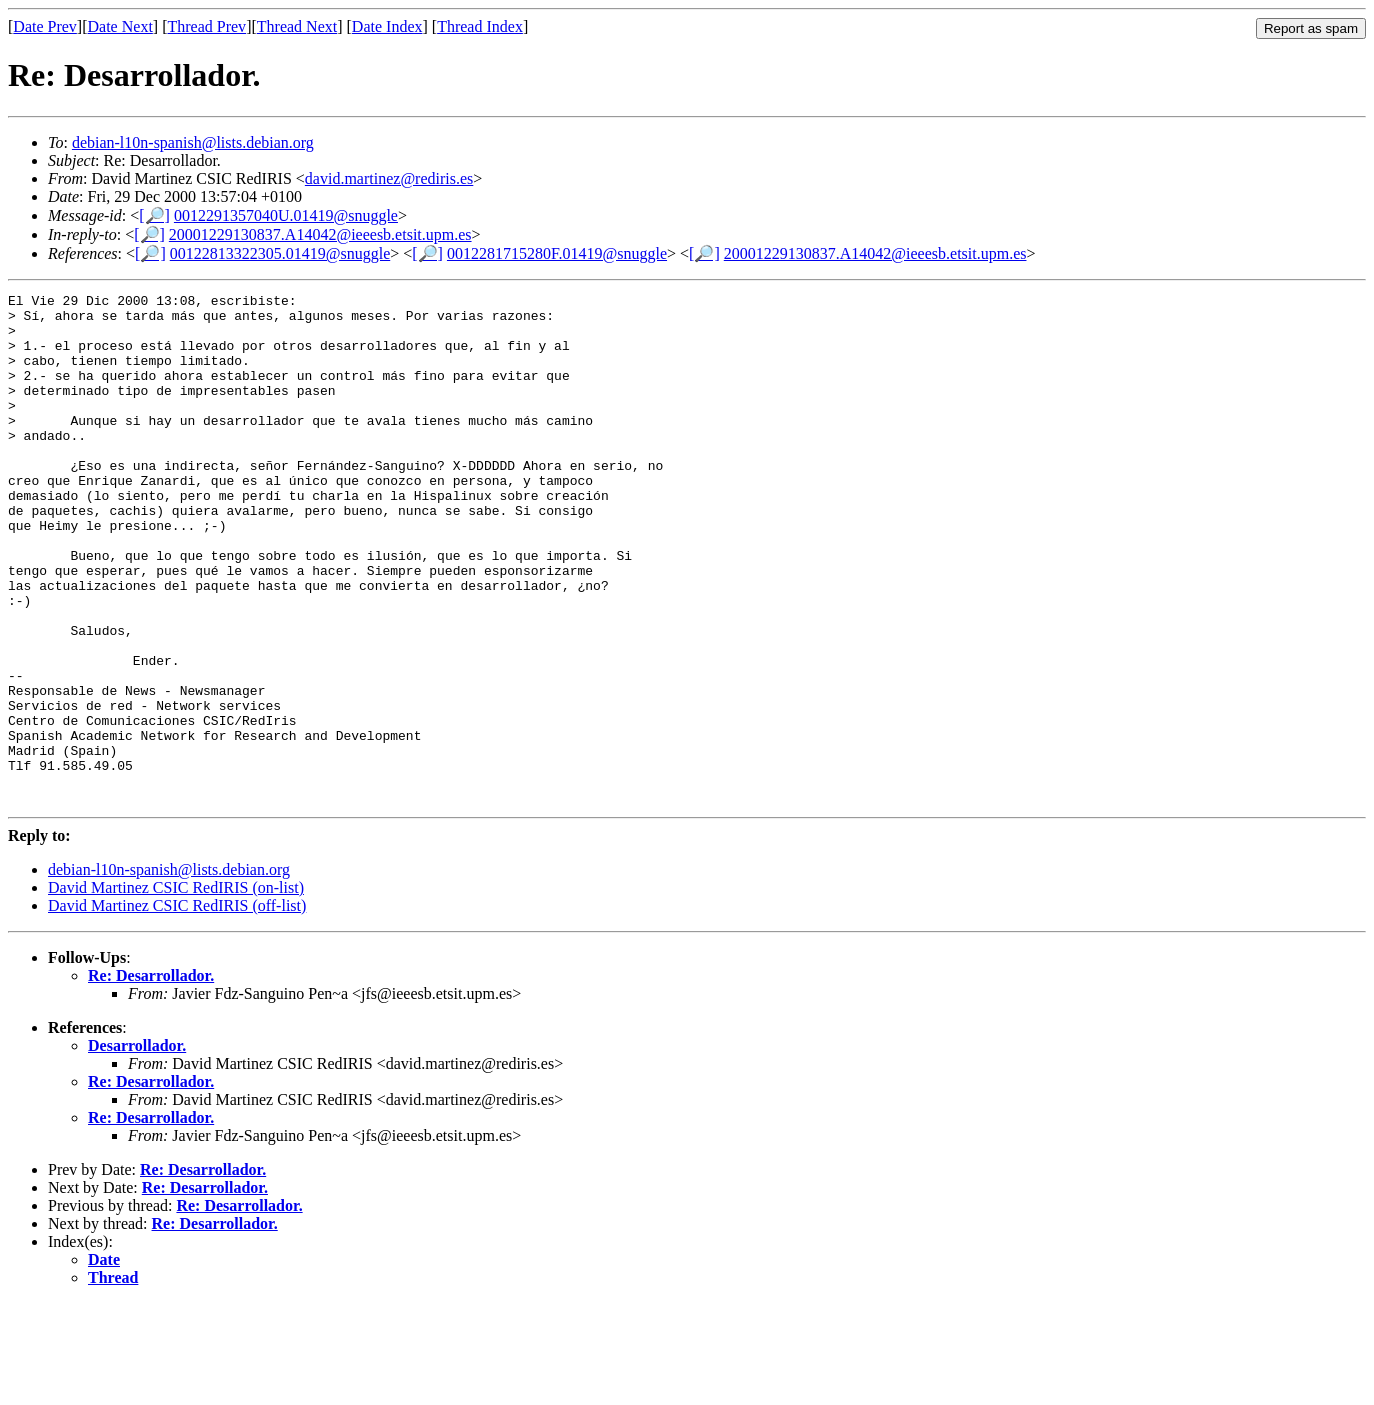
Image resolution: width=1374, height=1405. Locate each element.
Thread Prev (206, 26)
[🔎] (154, 215)
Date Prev (45, 26)
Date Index (387, 26)
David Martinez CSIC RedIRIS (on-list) (176, 989)
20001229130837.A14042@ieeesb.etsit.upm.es (320, 234)
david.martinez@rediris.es (389, 178)
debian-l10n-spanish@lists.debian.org (193, 142)
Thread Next (297, 26)
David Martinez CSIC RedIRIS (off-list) (177, 1007)
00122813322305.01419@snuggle (280, 253)
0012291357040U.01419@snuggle (286, 215)
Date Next (120, 26)
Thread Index (480, 26)
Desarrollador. (137, 1147)
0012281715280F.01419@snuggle (557, 253)
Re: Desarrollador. (151, 1077)
